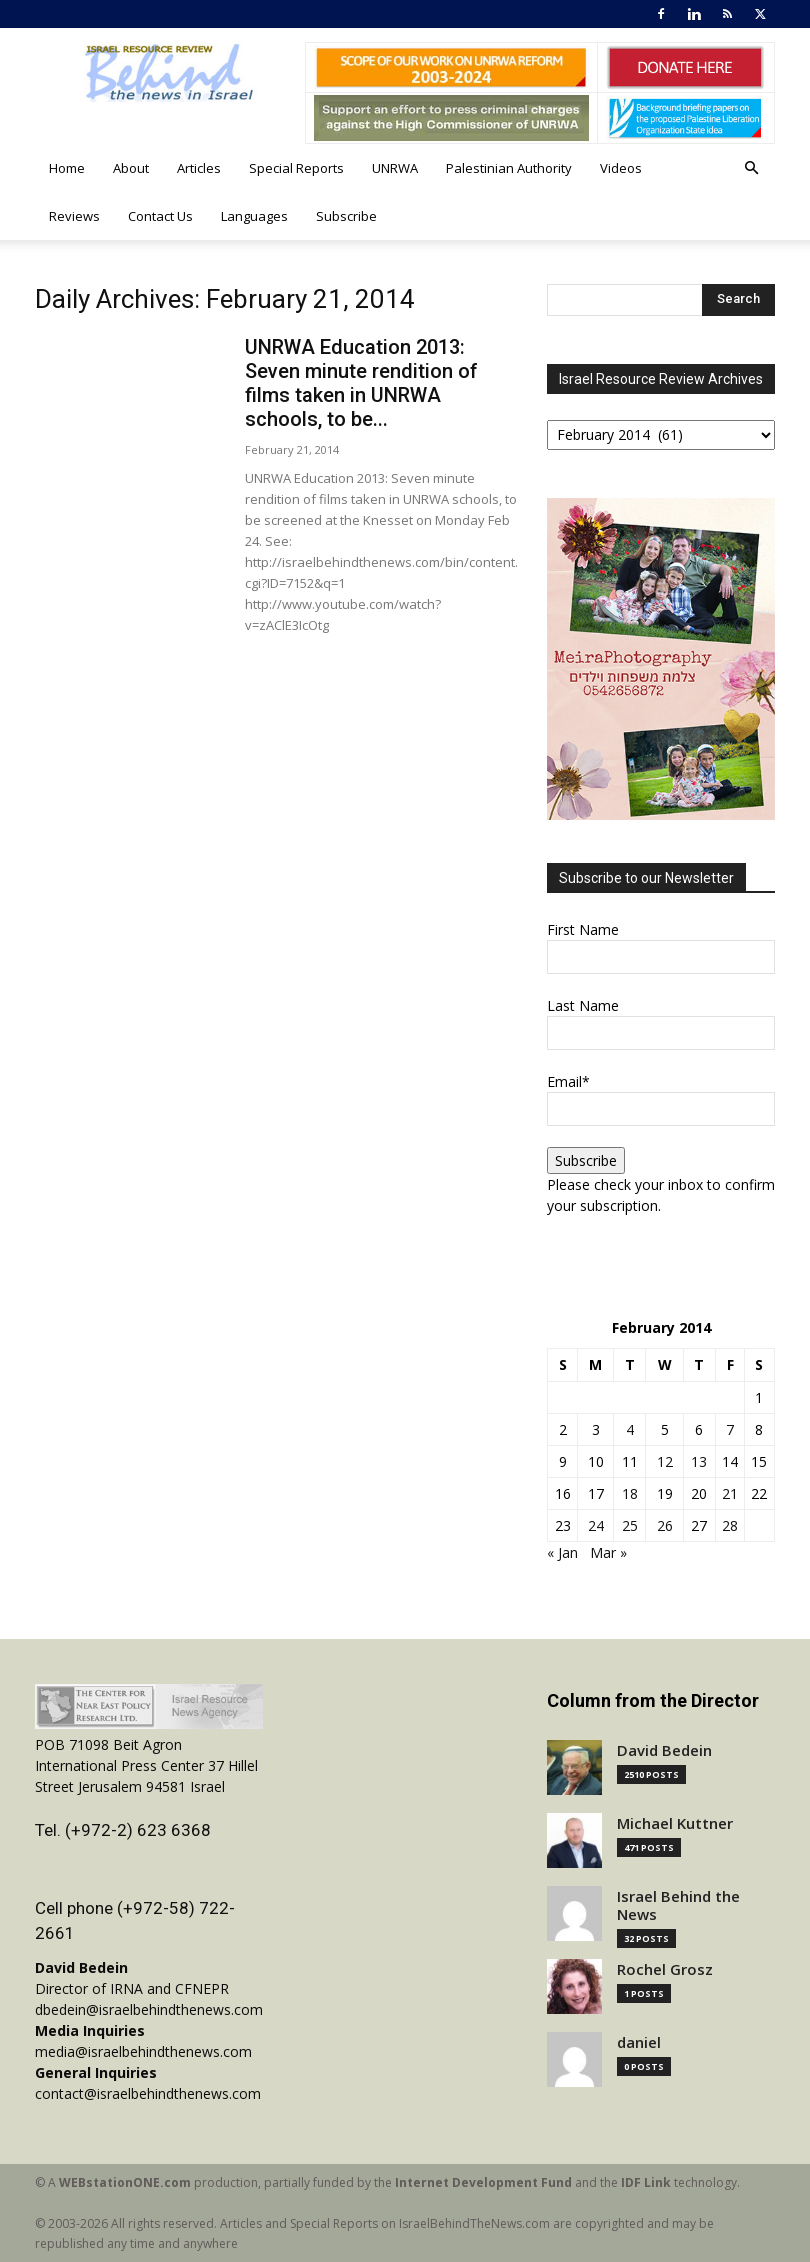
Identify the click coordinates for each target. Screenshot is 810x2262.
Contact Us (160, 216)
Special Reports (296, 168)
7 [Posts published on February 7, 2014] (730, 1429)
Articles (199, 168)
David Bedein (664, 1750)
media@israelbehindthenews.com (143, 2051)
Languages (254, 216)
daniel (639, 2042)
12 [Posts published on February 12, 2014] (665, 1461)
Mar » (608, 1552)
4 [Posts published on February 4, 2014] (630, 1429)
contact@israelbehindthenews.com (148, 2093)
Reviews (74, 216)
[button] (751, 168)
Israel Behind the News (678, 1905)
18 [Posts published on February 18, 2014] (630, 1493)
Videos (621, 168)
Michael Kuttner (675, 1823)
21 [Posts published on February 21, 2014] (730, 1493)
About (131, 168)
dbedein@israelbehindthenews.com (149, 2009)
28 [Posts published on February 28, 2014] (730, 1525)
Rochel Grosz (665, 1969)
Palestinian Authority (509, 168)
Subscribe (346, 216)
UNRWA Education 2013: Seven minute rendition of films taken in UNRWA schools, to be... (361, 383)
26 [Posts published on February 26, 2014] (665, 1525)
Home (67, 168)
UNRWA (395, 168)
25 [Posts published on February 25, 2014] (630, 1525)
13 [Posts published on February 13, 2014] (699, 1461)
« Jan (562, 1552)
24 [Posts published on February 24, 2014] (596, 1525)
